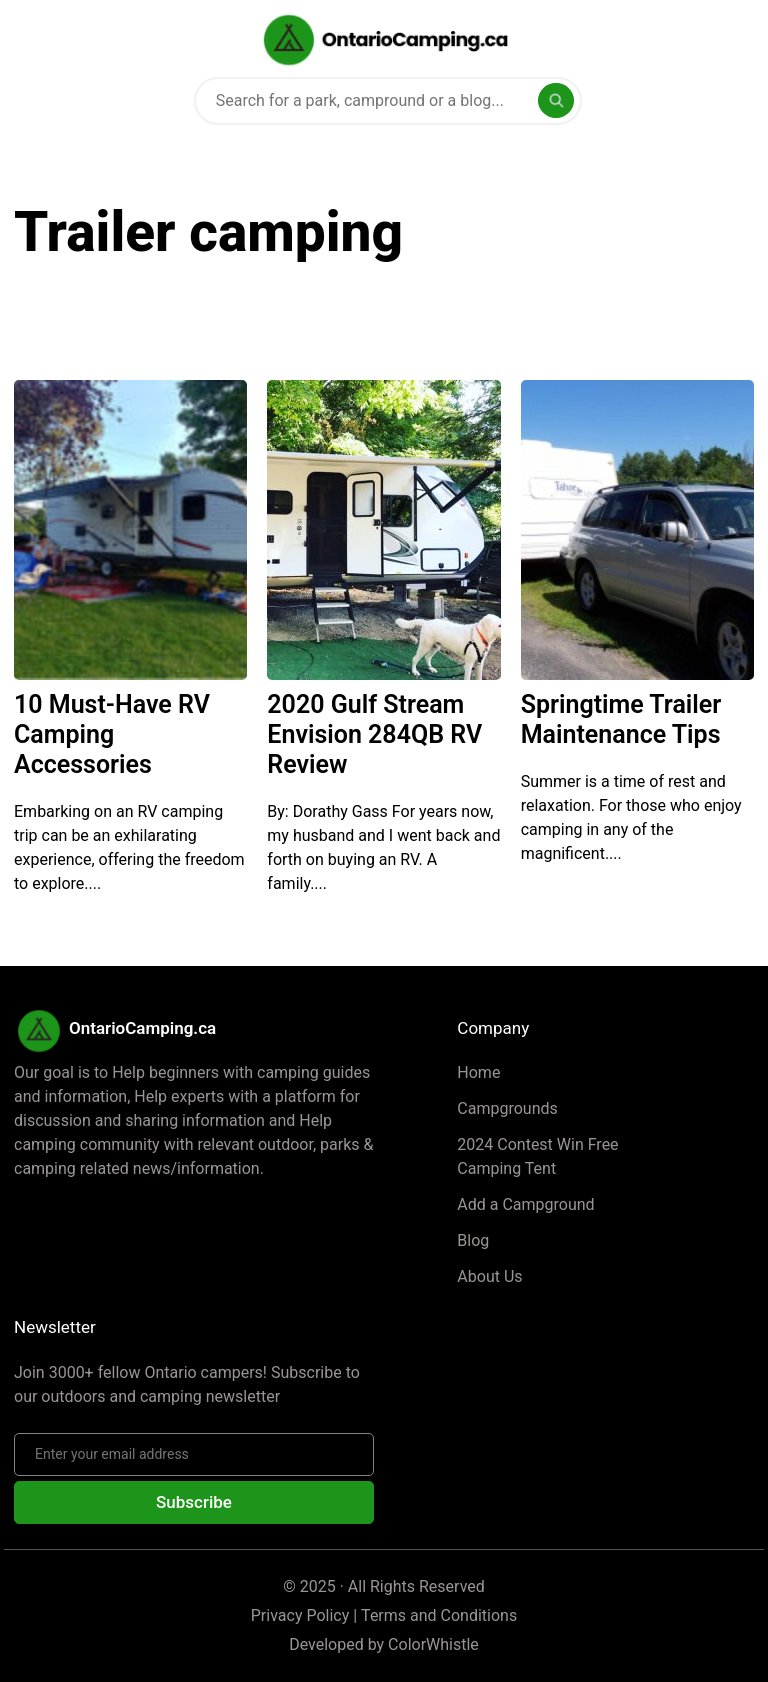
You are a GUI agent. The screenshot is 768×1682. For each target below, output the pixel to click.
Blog (473, 1240)
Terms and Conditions (439, 1615)
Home (478, 1072)
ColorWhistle (433, 1644)
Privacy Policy (300, 1615)
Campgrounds (507, 1108)
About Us (489, 1276)
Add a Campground (525, 1204)
